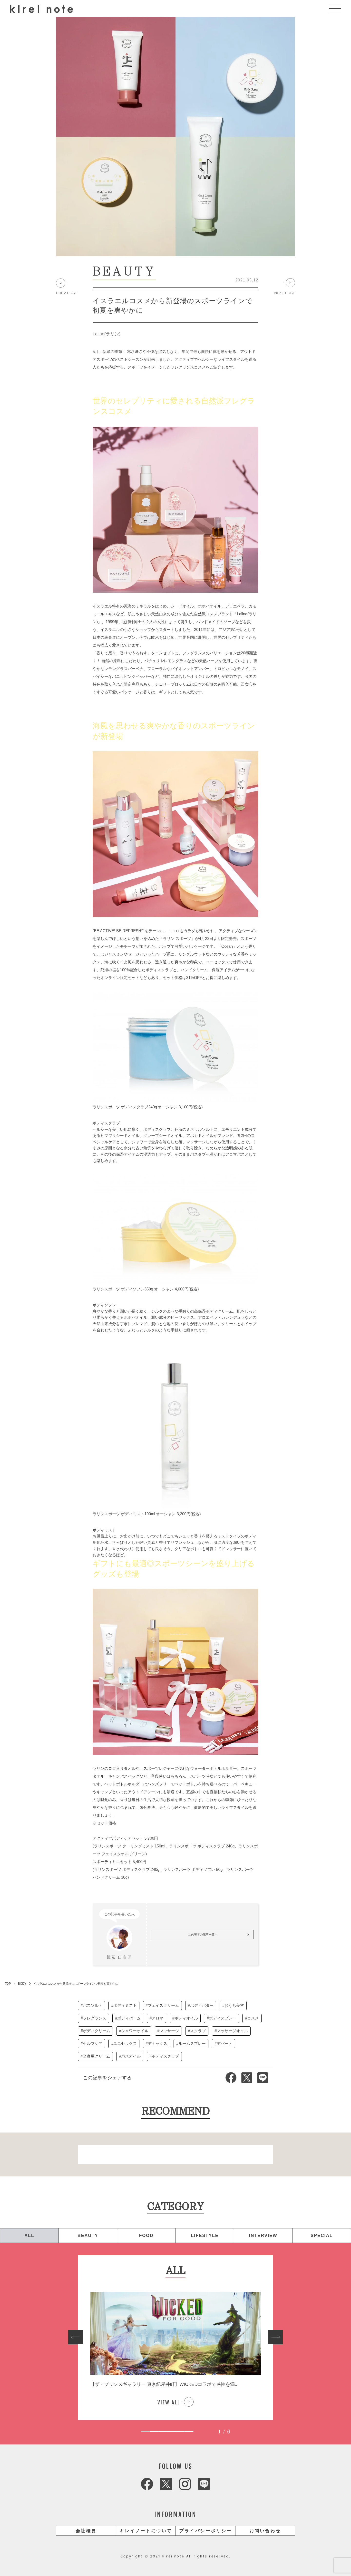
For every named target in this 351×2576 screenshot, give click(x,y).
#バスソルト (91, 2005)
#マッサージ (168, 2031)
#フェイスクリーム (162, 2005)
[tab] (145, 2431)
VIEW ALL (168, 2402)
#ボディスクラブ (164, 2056)
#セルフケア (91, 2043)
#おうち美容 (233, 2005)
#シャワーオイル (133, 2031)
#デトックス (156, 2043)
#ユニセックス (124, 2043)
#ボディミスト (124, 2005)
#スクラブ (197, 2031)
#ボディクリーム (95, 2031)
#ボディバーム (128, 2018)
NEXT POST (284, 293)
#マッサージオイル (231, 2031)
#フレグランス (93, 2018)
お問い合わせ (265, 2530)
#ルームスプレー (191, 2043)
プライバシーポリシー (205, 2530)
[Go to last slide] (75, 2337)
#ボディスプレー (221, 2018)
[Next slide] (275, 2337)
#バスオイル (130, 2056)
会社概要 (86, 2530)
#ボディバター (201, 2005)
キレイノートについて (145, 2530)
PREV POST (66, 293)
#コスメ (252, 2018)
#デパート (223, 2043)
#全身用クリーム (95, 2056)
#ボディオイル (185, 2018)
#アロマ (157, 2018)
